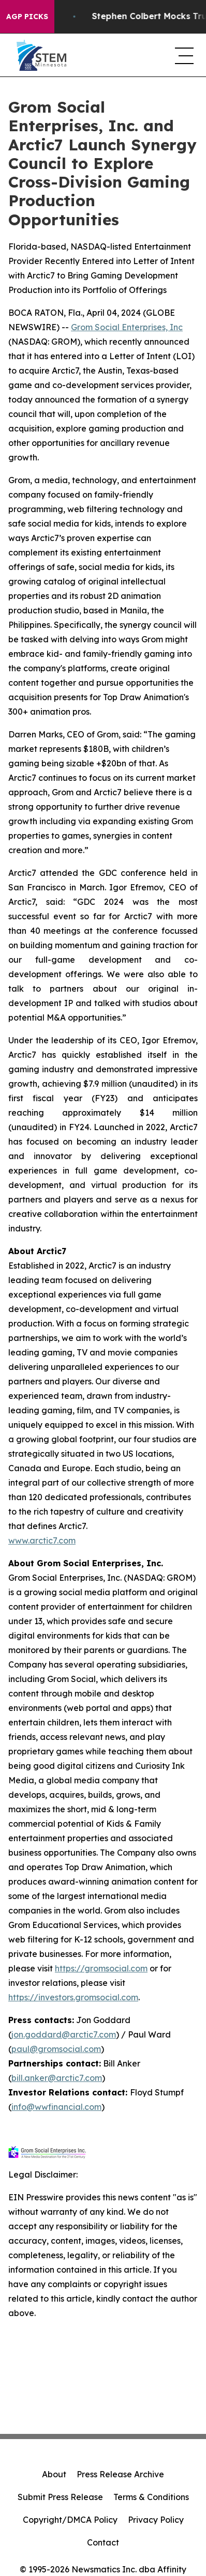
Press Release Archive (120, 2474)
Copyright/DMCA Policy (70, 2520)
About (54, 2474)
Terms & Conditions (151, 2497)
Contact (103, 2542)
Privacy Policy (156, 2520)
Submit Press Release (60, 2497)
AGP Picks (27, 16)
